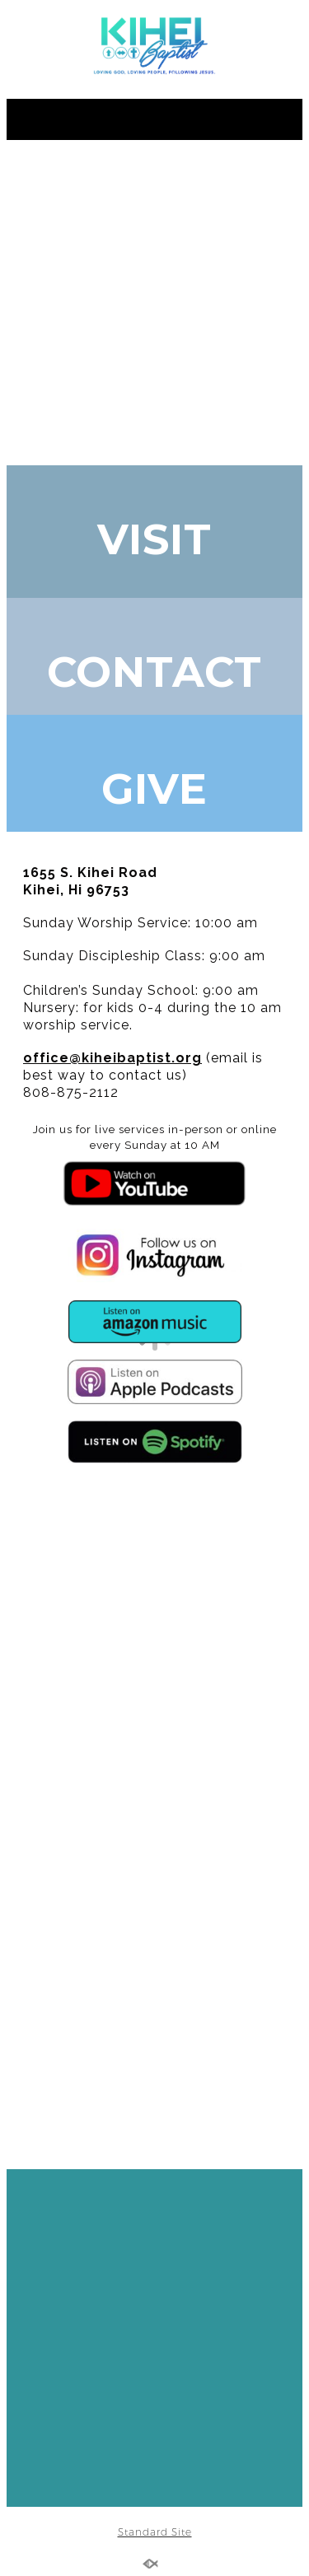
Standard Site (155, 2532)
